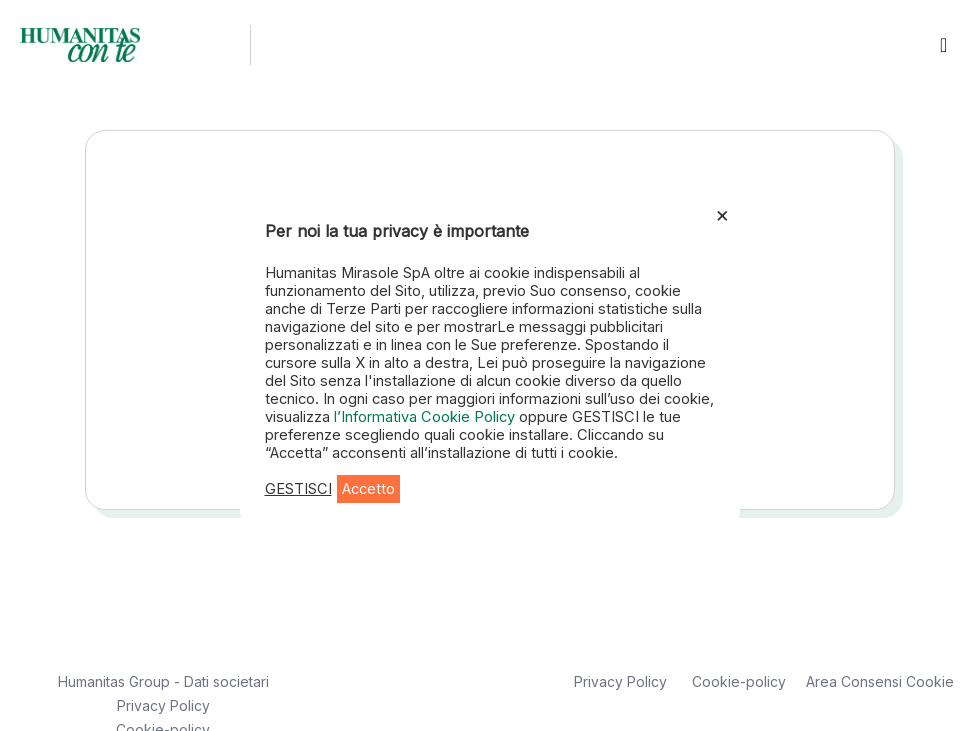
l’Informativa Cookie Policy (426, 417)
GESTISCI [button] (298, 489)
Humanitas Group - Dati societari (163, 681)
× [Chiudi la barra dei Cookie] (722, 214)
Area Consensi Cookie (880, 681)
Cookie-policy (739, 681)
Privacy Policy (163, 705)
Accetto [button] (368, 489)
